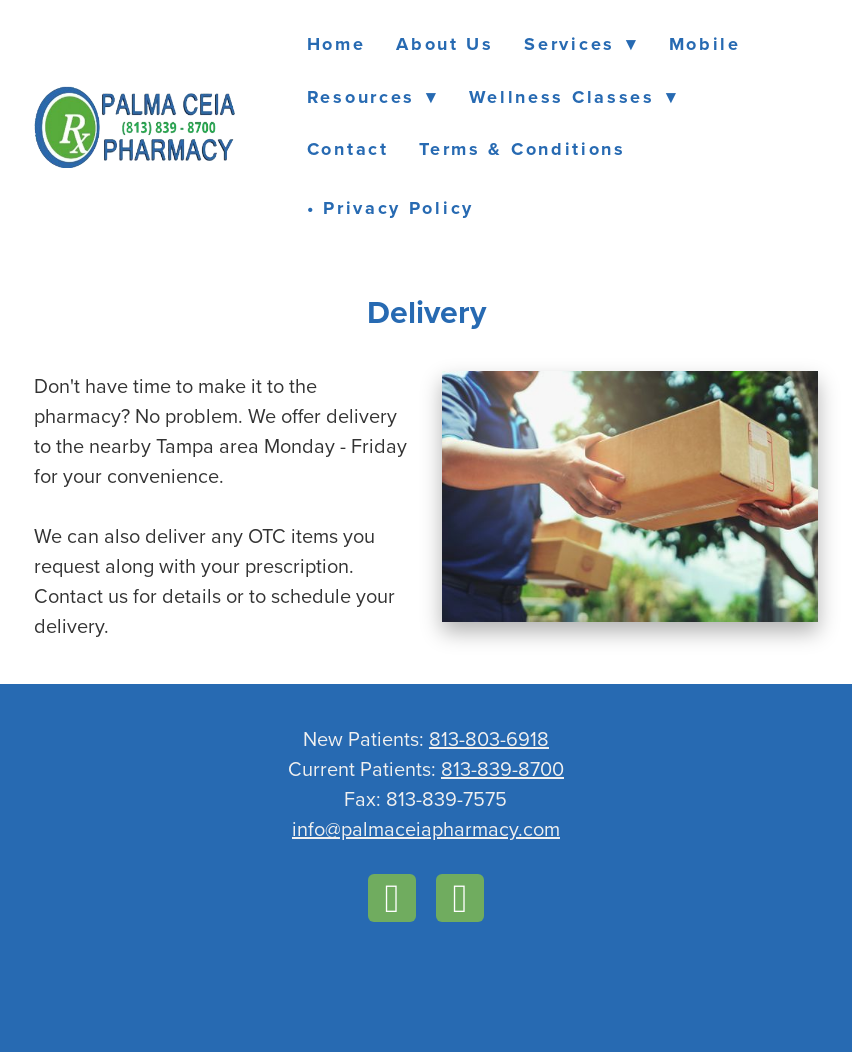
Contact (348, 149)
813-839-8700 (502, 768)
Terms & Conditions (522, 149)
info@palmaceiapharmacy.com (426, 828)
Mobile (705, 44)
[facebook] (392, 898)
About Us (445, 44)
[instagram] (460, 898)
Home (336, 44)
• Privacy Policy (390, 208)
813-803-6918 (489, 738)
